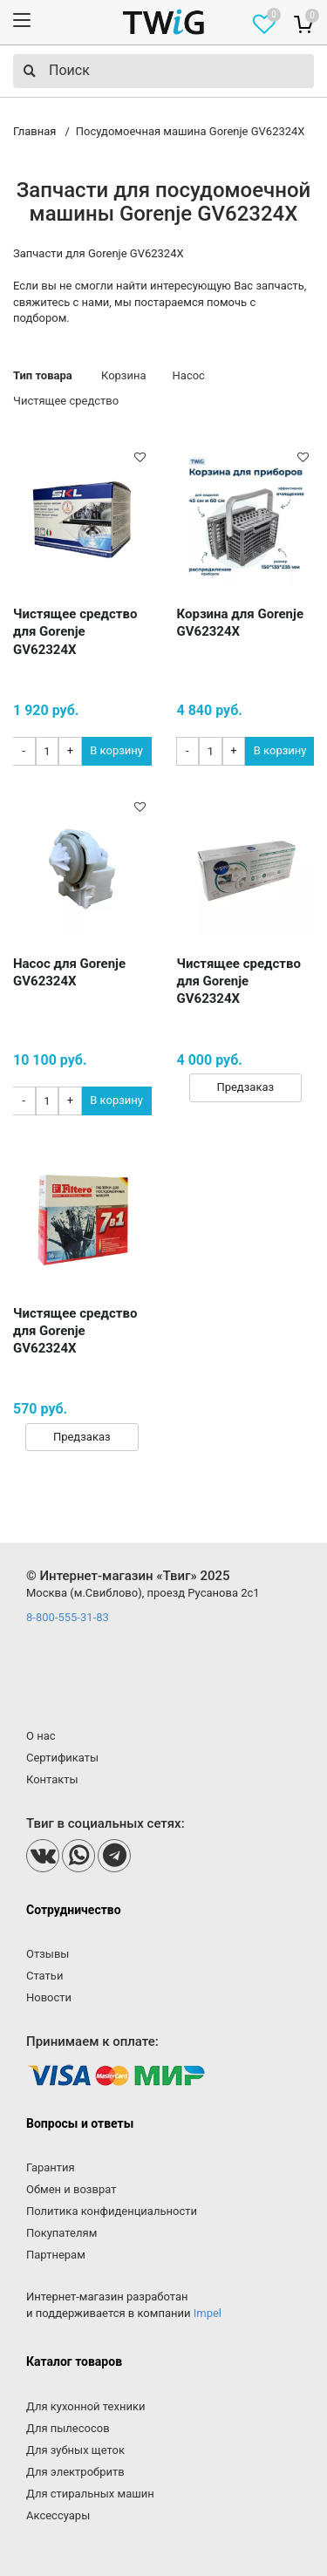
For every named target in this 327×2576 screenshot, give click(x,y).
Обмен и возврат (71, 2189)
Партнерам (55, 2254)
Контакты (52, 1779)
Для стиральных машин (90, 2493)
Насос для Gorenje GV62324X (69, 972)
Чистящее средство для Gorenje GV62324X (75, 632)
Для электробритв (75, 2471)
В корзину (116, 750)
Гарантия (50, 2167)
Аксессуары (58, 2515)
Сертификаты (62, 1757)
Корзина (123, 375)
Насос (189, 375)
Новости (49, 1997)
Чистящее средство (66, 400)
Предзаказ (245, 1087)
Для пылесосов (68, 2428)
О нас (41, 1735)
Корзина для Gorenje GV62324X (240, 622)
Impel (207, 2313)
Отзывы (47, 1953)
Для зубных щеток (75, 2450)
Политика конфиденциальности (111, 2211)
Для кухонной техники (85, 2406)
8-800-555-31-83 (67, 1617)
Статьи (44, 1975)
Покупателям (61, 2232)
